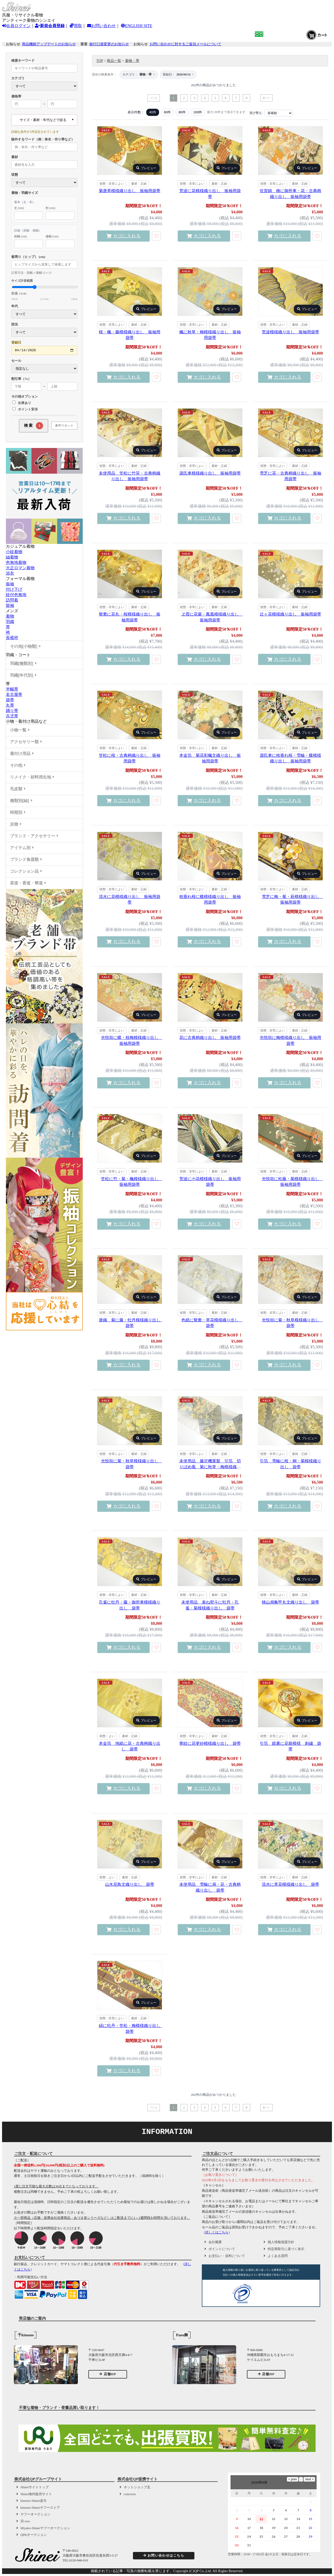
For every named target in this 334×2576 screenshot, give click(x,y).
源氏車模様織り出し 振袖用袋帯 (210, 473)
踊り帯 (12, 711)
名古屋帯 (14, 695)
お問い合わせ (101, 26)
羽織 (10, 622)
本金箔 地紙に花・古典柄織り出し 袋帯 (129, 1746)
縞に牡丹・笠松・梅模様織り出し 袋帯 (130, 2028)
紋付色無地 (16, 595)
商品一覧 (114, 61)
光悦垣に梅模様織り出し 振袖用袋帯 (290, 1040)
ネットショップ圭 (137, 2487)
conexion (130, 2494)
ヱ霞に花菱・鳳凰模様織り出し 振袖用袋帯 (212, 617)
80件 (182, 112)
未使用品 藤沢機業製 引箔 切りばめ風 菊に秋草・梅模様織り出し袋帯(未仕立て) (210, 1464)
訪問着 (12, 601)
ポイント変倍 (25, 410)
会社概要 (215, 2242)
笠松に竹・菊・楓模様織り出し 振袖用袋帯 (131, 1182)
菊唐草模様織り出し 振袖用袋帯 (129, 191)
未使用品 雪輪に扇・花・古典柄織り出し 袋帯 (210, 1887)
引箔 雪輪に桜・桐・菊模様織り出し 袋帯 (290, 1464)
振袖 (10, 585)
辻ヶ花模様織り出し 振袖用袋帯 (290, 614)
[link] (272, 2294)
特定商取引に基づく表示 (286, 2249)
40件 (152, 112)
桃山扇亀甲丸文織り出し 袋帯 (290, 1602)
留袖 (10, 606)
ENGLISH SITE (136, 26)
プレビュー (146, 168)
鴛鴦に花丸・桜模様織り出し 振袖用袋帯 (129, 617)
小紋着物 (14, 552)
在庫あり (21, 403)
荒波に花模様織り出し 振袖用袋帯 (210, 194)
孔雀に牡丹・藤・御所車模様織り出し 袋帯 (129, 1605)
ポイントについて (221, 2249)
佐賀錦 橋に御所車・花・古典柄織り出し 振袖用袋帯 (290, 194)
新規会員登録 (50, 26)
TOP (99, 61)
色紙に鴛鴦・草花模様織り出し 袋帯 (212, 1323)
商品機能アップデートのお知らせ (49, 44)
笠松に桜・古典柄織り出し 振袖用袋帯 (129, 758)
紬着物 (12, 558)
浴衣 (10, 574)
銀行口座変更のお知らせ (109, 44)
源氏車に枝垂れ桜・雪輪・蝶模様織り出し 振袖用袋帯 (290, 758)
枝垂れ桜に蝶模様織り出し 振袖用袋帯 (210, 899)
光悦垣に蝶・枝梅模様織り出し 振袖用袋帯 (131, 1040)
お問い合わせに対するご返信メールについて (185, 44)
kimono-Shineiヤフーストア (40, 2507)
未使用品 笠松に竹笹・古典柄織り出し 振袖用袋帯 (129, 476)
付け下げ (14, 590)
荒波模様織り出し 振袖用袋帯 (290, 332)
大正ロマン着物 (20, 568)
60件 (167, 112)
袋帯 (10, 700)
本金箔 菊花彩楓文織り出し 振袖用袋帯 (210, 758)
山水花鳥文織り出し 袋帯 (129, 1884)
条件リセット (64, 426)
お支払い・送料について (226, 2256)
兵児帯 (12, 717)
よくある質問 (278, 2256)
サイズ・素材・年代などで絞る (43, 120)
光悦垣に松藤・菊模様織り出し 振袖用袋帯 (292, 1182)
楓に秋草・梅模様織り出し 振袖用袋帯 (210, 335)
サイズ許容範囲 (44, 289)
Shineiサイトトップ (34, 2487)
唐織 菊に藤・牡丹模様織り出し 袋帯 (130, 1323)
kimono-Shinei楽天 (33, 2501)
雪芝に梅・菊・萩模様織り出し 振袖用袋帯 (292, 899)
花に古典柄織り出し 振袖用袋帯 (210, 1037)
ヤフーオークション (35, 2514)
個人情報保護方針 (281, 2242)
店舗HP (107, 2374)
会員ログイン (16, 26)
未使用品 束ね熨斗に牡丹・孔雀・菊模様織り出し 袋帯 (210, 1605)
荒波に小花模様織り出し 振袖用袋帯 (210, 1182)
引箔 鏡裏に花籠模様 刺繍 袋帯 (290, 1746)
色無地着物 (16, 563)
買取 (76, 26)
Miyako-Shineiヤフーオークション (45, 2528)
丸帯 (10, 706)
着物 (10, 617)
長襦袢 (12, 638)
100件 (197, 112)
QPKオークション (33, 2535)
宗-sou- (25, 2521)
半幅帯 (12, 690)
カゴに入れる (127, 235)
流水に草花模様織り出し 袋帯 (290, 1884)
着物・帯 (132, 61)
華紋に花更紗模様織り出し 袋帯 (210, 1743)
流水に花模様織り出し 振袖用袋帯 (129, 899)
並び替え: (256, 113)
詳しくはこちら (216, 2232)
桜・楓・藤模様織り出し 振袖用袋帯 (129, 335)
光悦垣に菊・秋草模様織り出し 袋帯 (292, 1323)
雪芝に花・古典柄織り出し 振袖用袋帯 (290, 476)
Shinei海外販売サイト (36, 2494)
